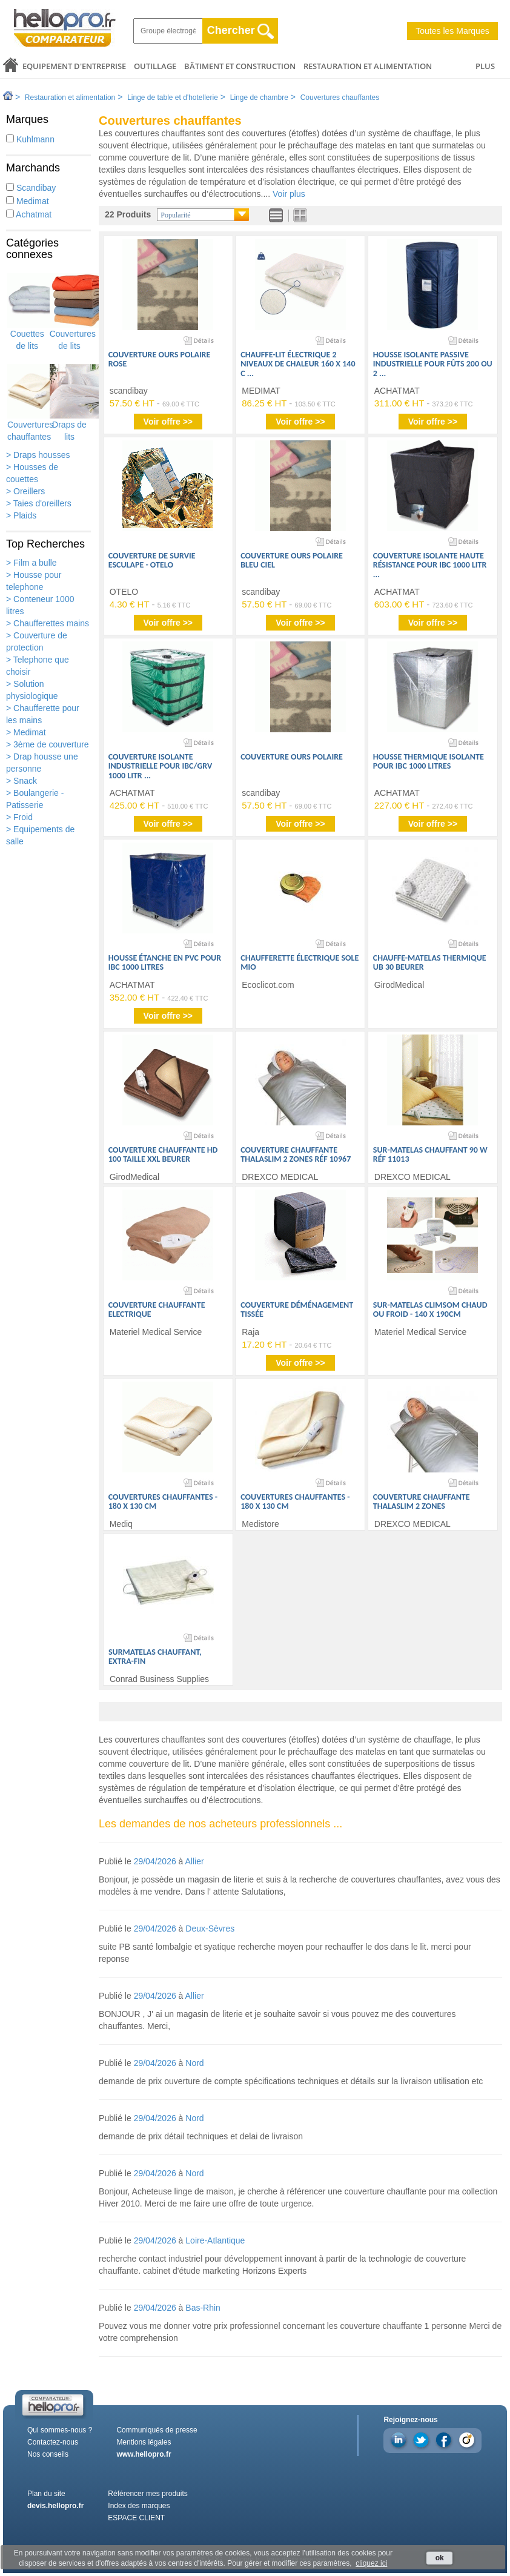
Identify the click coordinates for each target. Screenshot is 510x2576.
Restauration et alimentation (367, 66)
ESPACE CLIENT (136, 2518)
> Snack (21, 781)
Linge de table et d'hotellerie (172, 97)
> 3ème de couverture (47, 744)
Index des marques (139, 2506)
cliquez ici (371, 2563)
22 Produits (128, 214)
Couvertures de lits (73, 312)
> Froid (19, 817)
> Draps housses (38, 455)
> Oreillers (25, 491)
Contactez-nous (52, 2442)
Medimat (27, 201)
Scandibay (31, 188)
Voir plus (289, 194)
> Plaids (21, 515)
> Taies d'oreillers (38, 503)
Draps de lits (70, 403)
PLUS (485, 66)
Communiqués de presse (156, 2430)
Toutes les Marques (452, 31)
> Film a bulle (31, 563)
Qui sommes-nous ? (59, 2430)
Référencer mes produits (147, 2493)
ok (439, 2558)
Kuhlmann (30, 139)
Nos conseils (47, 2454)
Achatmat (28, 214)
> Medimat (26, 732)
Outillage (155, 66)
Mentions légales (143, 2442)
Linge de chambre (259, 97)
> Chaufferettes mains (47, 623)
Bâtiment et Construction (240, 66)
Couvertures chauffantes (340, 97)
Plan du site (46, 2493)
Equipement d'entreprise (74, 66)
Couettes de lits (27, 312)
